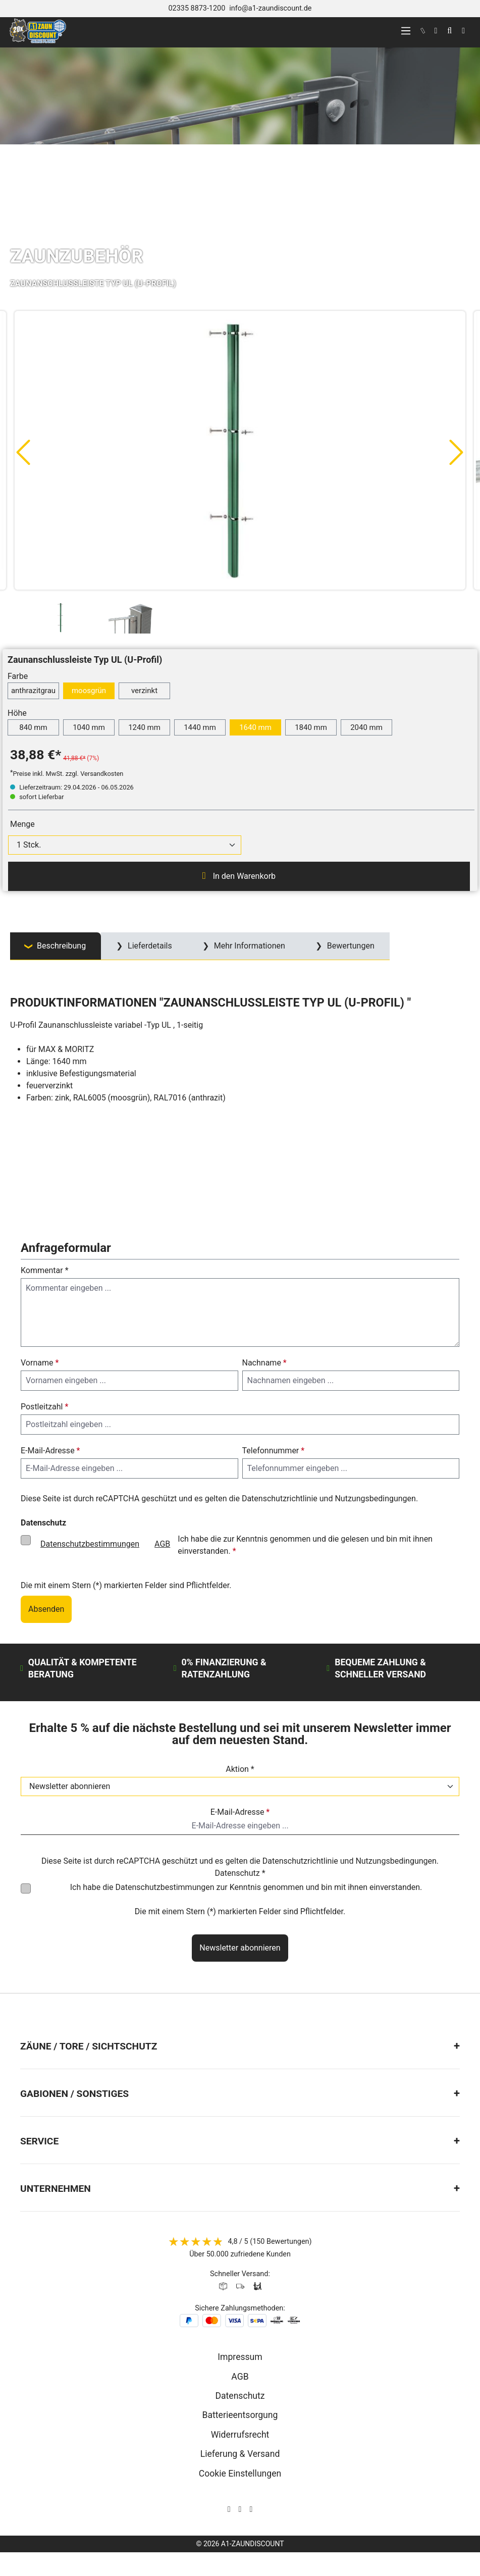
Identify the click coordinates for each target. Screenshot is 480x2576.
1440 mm (200, 727)
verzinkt (144, 690)
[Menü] (405, 30)
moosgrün (89, 690)
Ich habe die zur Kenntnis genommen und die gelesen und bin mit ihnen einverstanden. (233, 1544)
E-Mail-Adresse (50, 1450)
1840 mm (311, 727)
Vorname (40, 1363)
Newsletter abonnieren (239, 1948)
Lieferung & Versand (240, 2454)
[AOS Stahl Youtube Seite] (250, 2509)
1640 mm (255, 727)
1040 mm (89, 727)
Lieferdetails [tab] (149, 946)
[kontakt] (423, 30)
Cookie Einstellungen (240, 2473)
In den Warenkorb (239, 876)
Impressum (240, 2357)
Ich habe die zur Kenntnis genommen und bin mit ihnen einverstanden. (246, 1887)
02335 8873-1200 (197, 8)
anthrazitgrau (33, 690)
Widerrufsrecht (240, 2435)
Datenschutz (239, 2396)
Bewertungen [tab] (350, 946)
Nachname (264, 1363)
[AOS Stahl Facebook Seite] (240, 2509)
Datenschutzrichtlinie (279, 1498)
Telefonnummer (273, 1450)
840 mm (33, 727)
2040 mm (366, 727)
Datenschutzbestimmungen (89, 1544)
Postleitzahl (44, 1406)
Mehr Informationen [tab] (248, 946)
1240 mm (144, 727)
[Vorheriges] (22, 452)
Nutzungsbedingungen (375, 1498)
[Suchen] (449, 30)
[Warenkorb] (463, 30)
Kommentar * (45, 1270)
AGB (162, 1544)
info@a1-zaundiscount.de (270, 8)
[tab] (55, 946)
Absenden (46, 1609)
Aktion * (240, 1769)
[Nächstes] (456, 452)
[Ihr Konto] (435, 30)
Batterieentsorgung (240, 2415)
